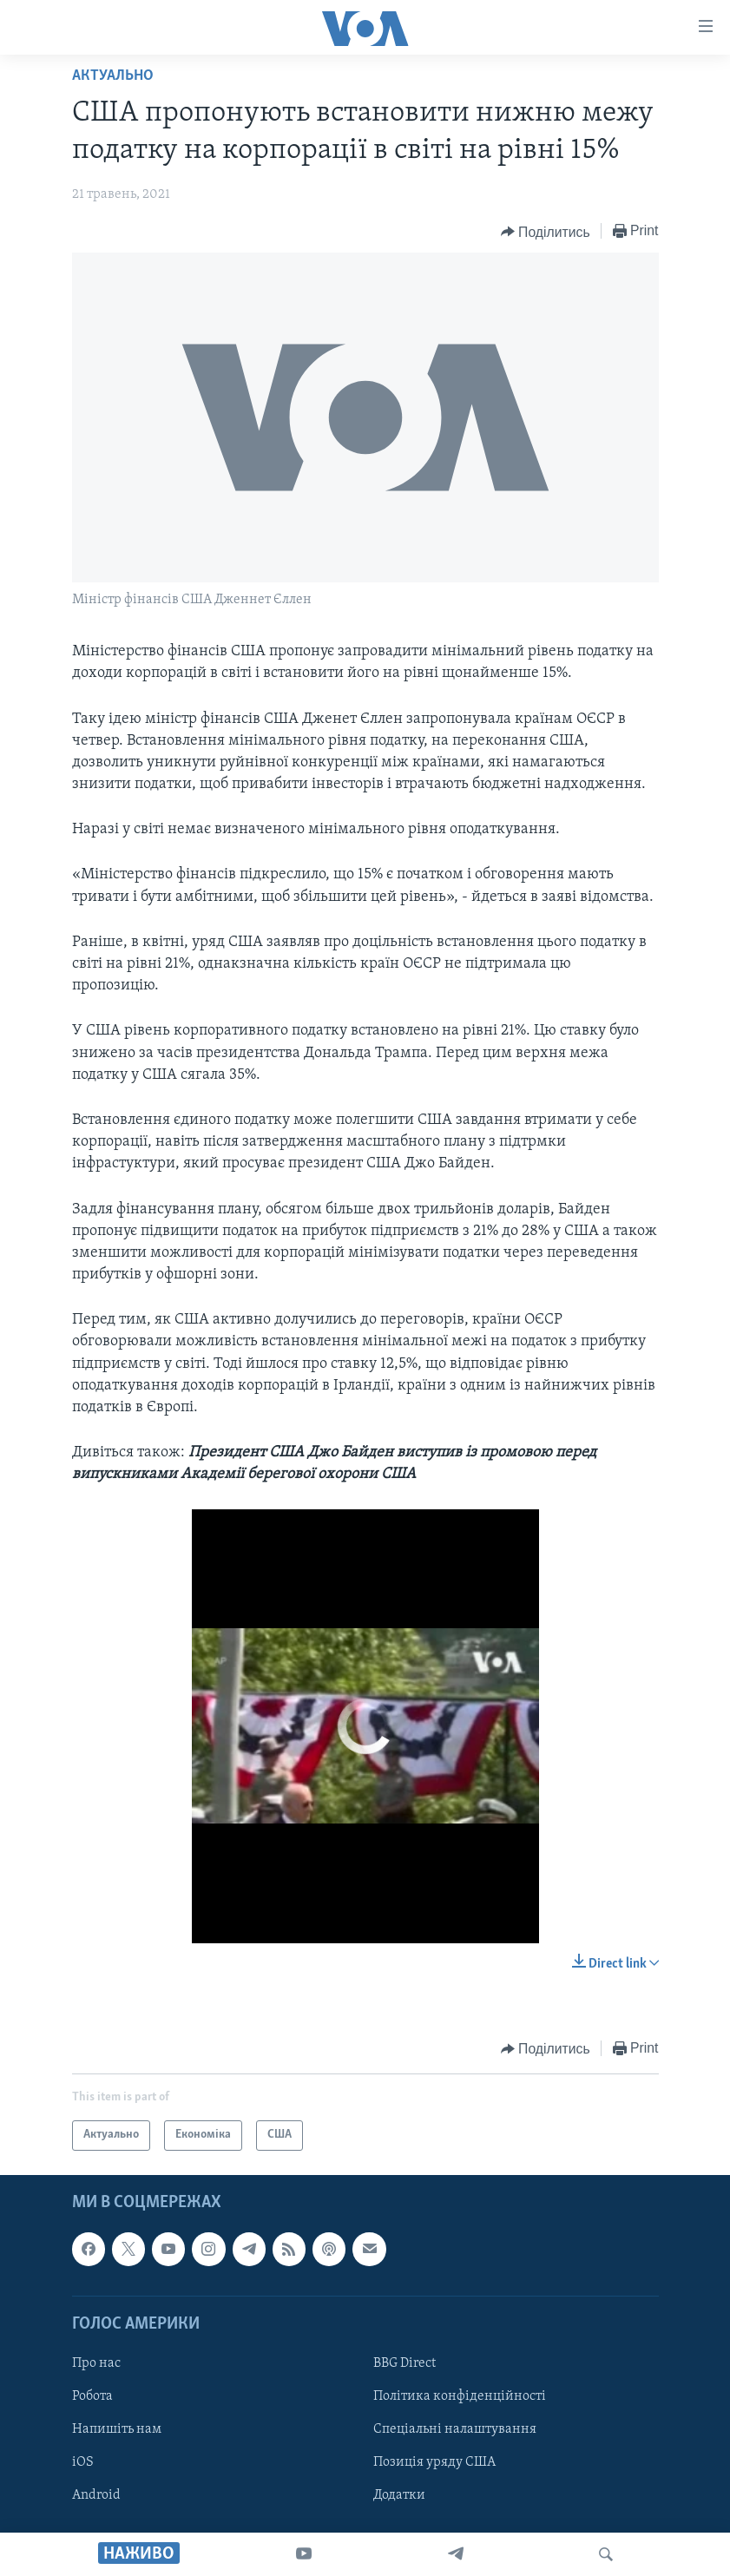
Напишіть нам (116, 2429)
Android (96, 2495)
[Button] (545, 231)
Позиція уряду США (434, 2462)
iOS (83, 2462)
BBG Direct (404, 2363)
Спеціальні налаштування (454, 2429)
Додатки (399, 2495)
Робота (92, 2396)
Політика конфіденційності (459, 2396)
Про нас (96, 2363)
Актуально (113, 76)
